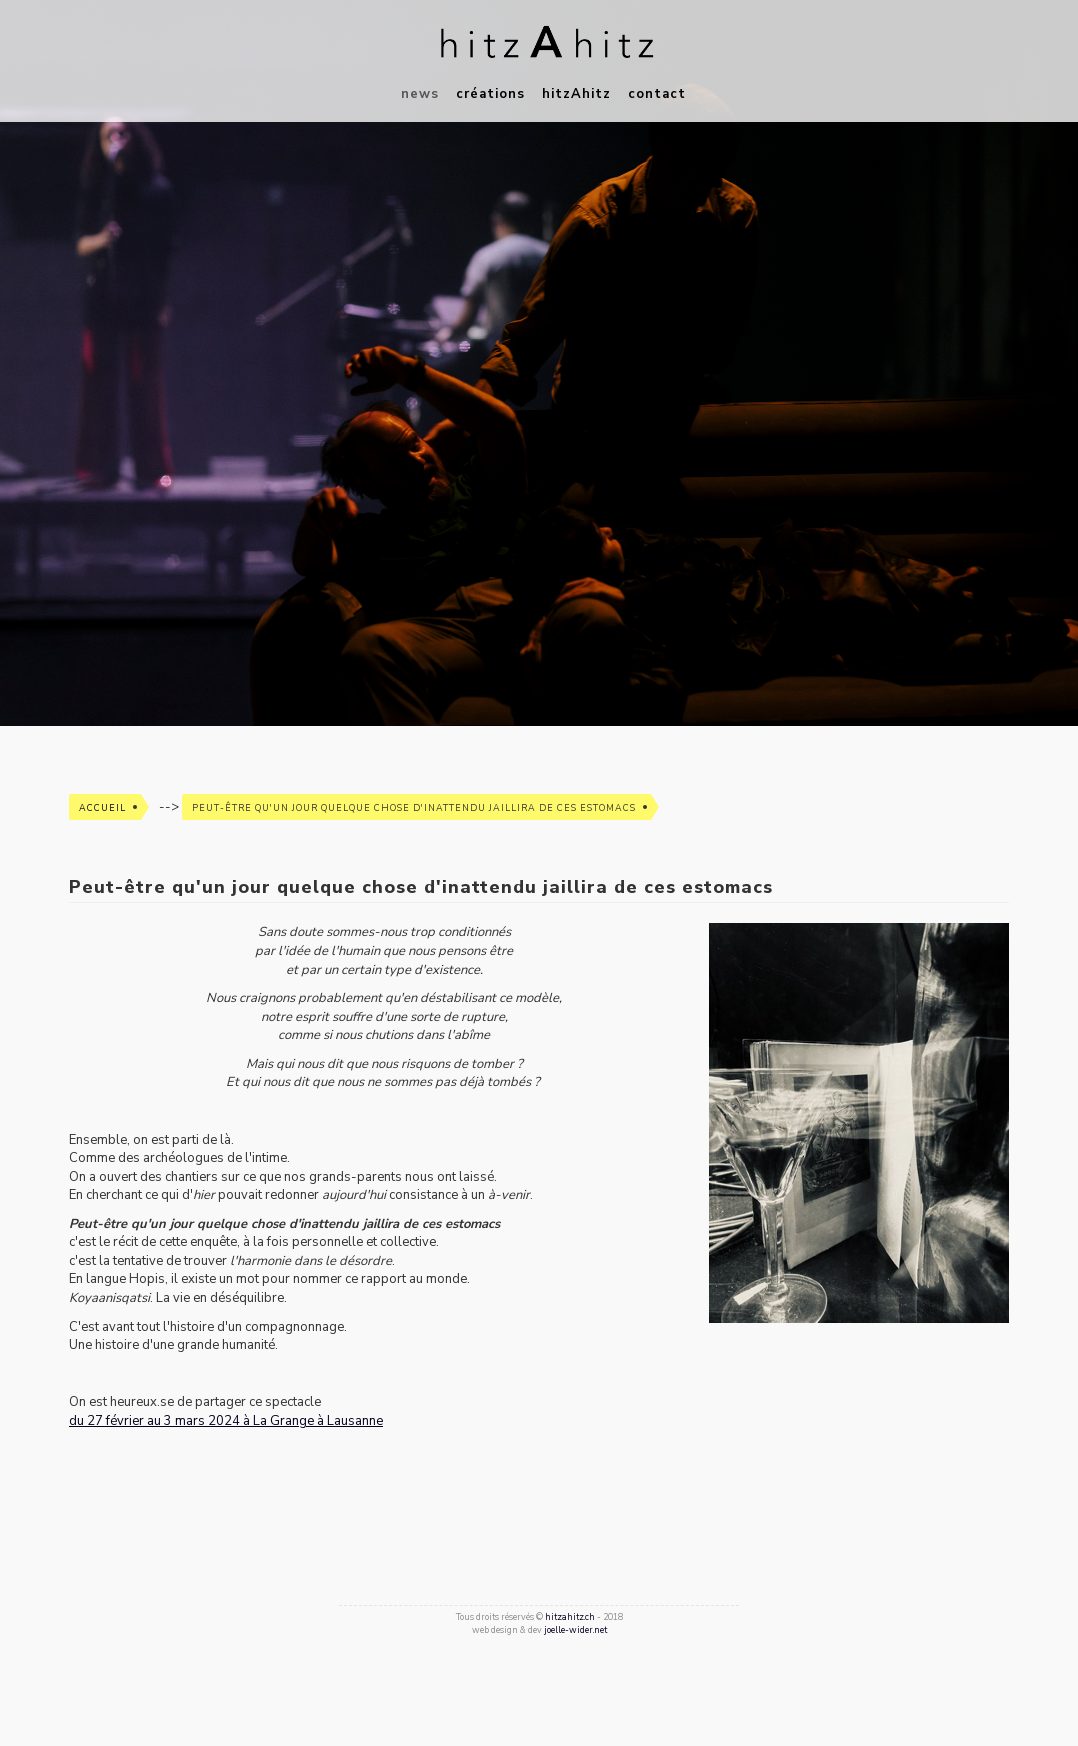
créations (490, 94)
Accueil (102, 808)
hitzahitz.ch (570, 1617)
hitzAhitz (576, 94)
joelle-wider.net (575, 1630)
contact (657, 94)
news (420, 94)
